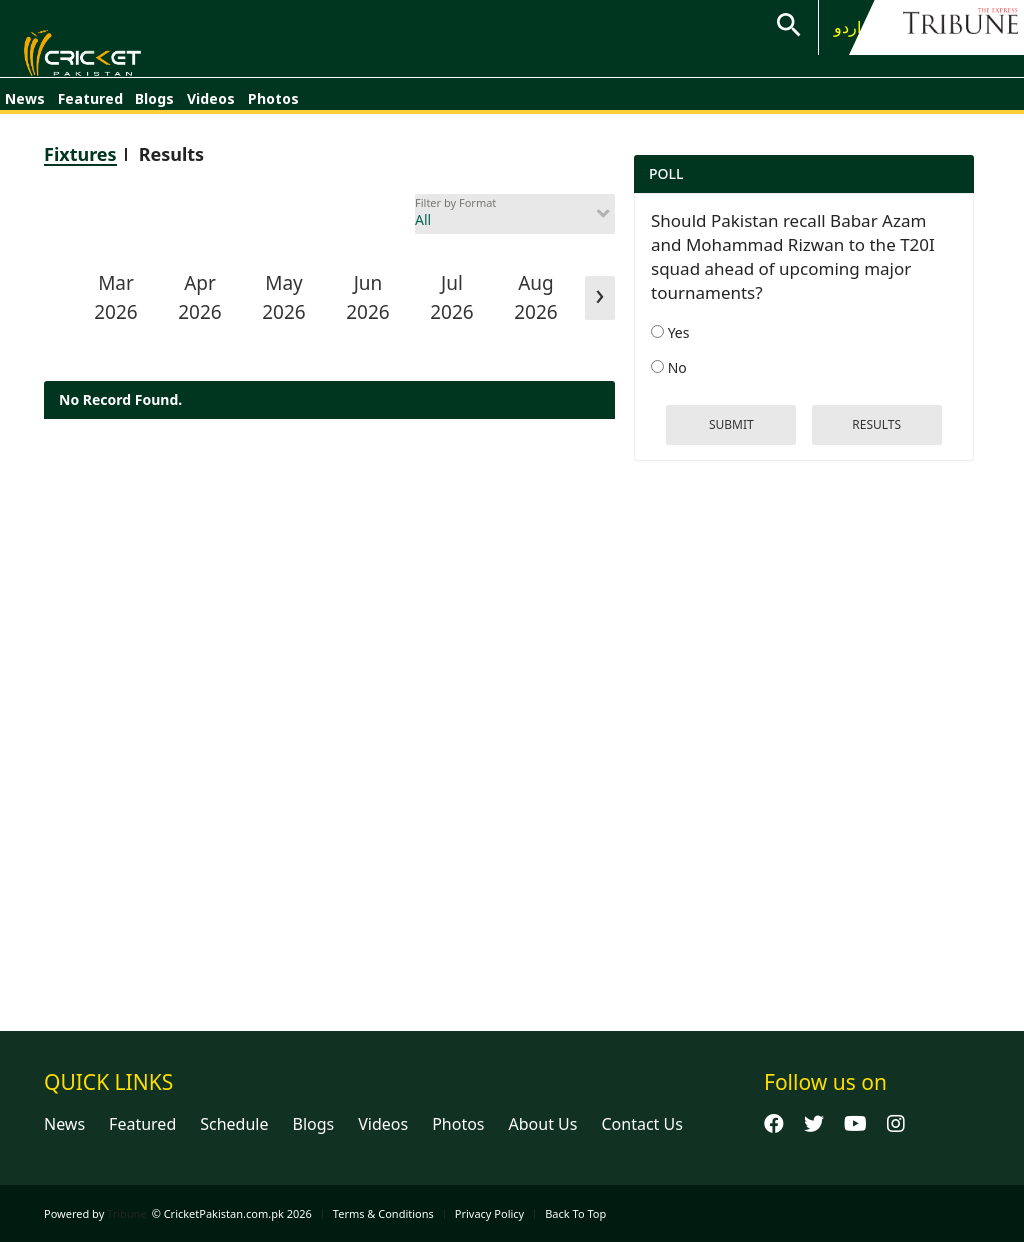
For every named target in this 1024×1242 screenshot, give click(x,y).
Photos (273, 107)
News (25, 107)
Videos (211, 107)
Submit (731, 424)
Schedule (234, 1124)
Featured (90, 107)
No (669, 367)
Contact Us (641, 1124)
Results (172, 154)
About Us (543, 1124)
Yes (670, 332)
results (876, 424)
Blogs (154, 107)
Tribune (127, 1213)
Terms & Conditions (383, 1213)
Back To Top (575, 1213)
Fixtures (80, 154)
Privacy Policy (489, 1213)
